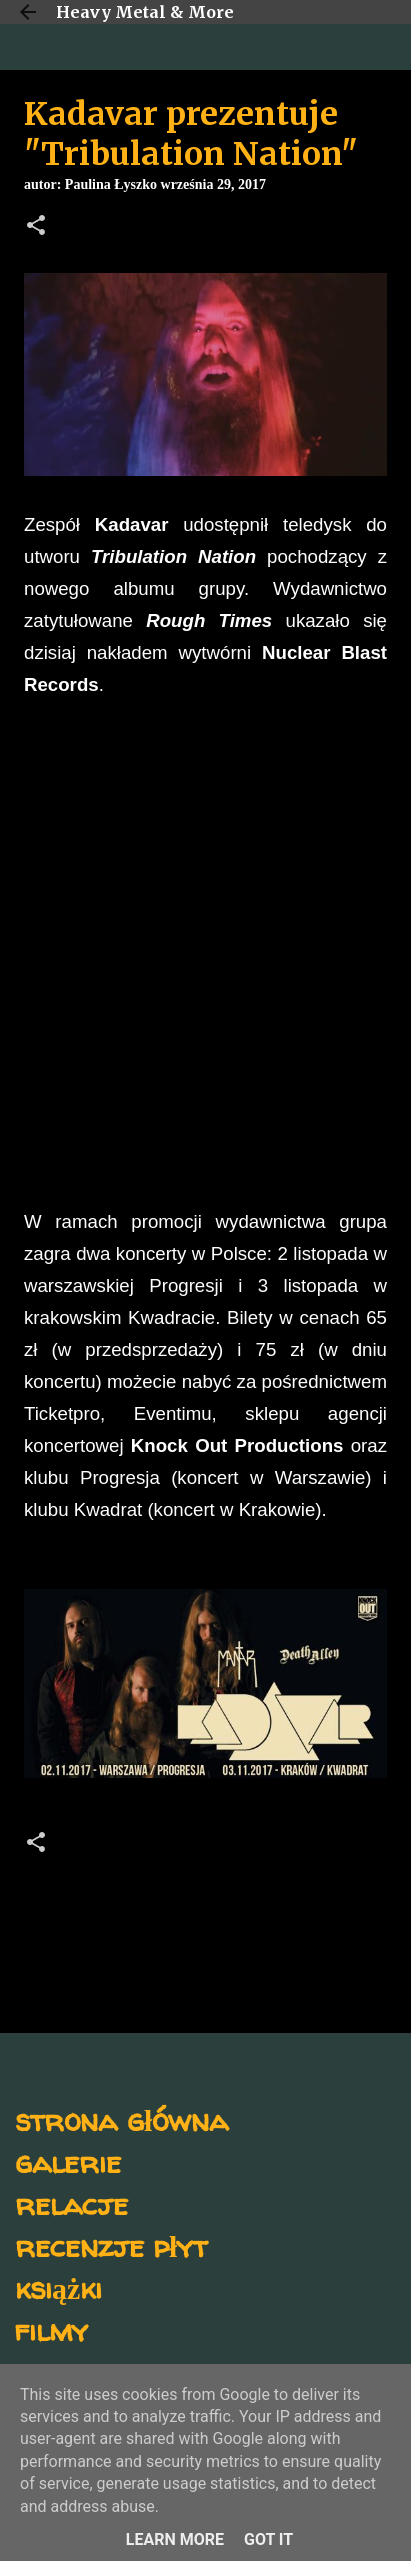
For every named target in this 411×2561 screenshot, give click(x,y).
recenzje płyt (111, 2245)
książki (58, 2287)
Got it (268, 2539)
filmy (51, 2329)
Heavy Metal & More (145, 12)
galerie (68, 2161)
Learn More (175, 2539)
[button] (36, 227)
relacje (71, 2203)
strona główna (121, 2119)
